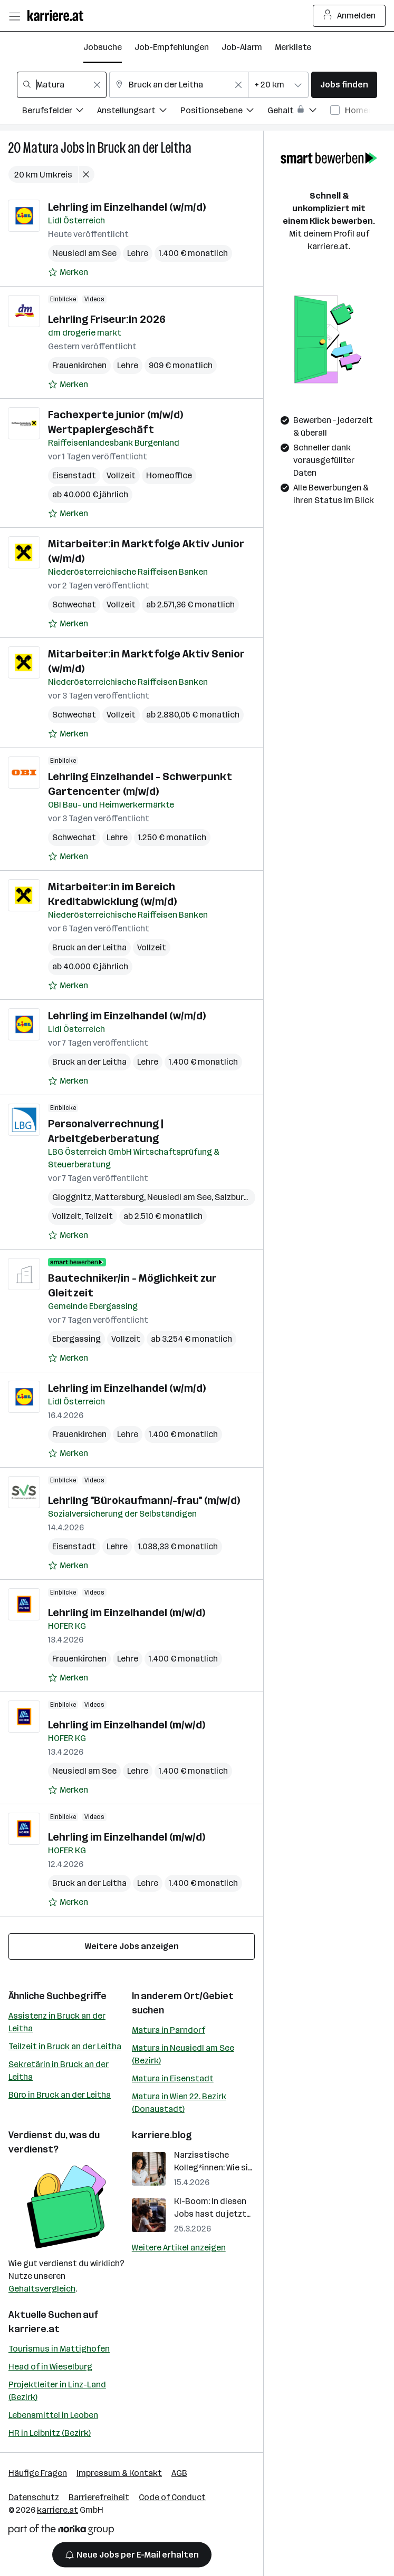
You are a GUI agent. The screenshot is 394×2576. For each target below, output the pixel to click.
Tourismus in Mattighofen (59, 2349)
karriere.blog (162, 2135)
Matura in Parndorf (168, 2030)
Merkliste (293, 47)
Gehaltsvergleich (41, 2289)
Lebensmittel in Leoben (53, 2415)
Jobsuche (102, 47)
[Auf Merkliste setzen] (68, 272)
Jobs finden (344, 85)
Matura (41, 147)
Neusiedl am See (84, 253)
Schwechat (74, 604)
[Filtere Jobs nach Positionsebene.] (223, 112)
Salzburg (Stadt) (247, 1197)
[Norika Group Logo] (61, 2531)
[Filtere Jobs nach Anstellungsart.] (138, 112)
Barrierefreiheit (99, 2497)
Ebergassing (76, 1339)
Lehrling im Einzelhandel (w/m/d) (127, 207)
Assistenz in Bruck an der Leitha (56, 2022)
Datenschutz (33, 2497)
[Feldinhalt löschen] (97, 85)
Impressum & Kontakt (119, 2473)
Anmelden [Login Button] (349, 15)
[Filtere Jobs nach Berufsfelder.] (59, 112)
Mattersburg (119, 1197)
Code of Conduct (172, 2497)
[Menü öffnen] (14, 16)
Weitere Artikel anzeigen (179, 2248)
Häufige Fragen (37, 2473)
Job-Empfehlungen (171, 47)
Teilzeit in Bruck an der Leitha (64, 2046)
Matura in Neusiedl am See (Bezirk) (183, 2054)
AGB (179, 2473)
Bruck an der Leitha (144, 147)
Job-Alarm (242, 47)
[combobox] (62, 85)
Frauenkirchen (79, 365)
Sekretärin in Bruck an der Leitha (58, 2070)
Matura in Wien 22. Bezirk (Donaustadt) (179, 2102)
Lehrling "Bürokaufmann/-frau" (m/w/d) (144, 1500)
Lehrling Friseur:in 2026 (107, 319)
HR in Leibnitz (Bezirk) (49, 2433)
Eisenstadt (74, 475)
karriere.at (34, 2329)
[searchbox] (62, 85)
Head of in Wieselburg (50, 2367)
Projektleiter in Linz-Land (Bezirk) (57, 2391)
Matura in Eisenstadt (173, 2078)
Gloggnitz (71, 1197)
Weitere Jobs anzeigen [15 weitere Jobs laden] (132, 1946)
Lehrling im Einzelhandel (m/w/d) (126, 1612)
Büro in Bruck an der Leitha (59, 2095)
